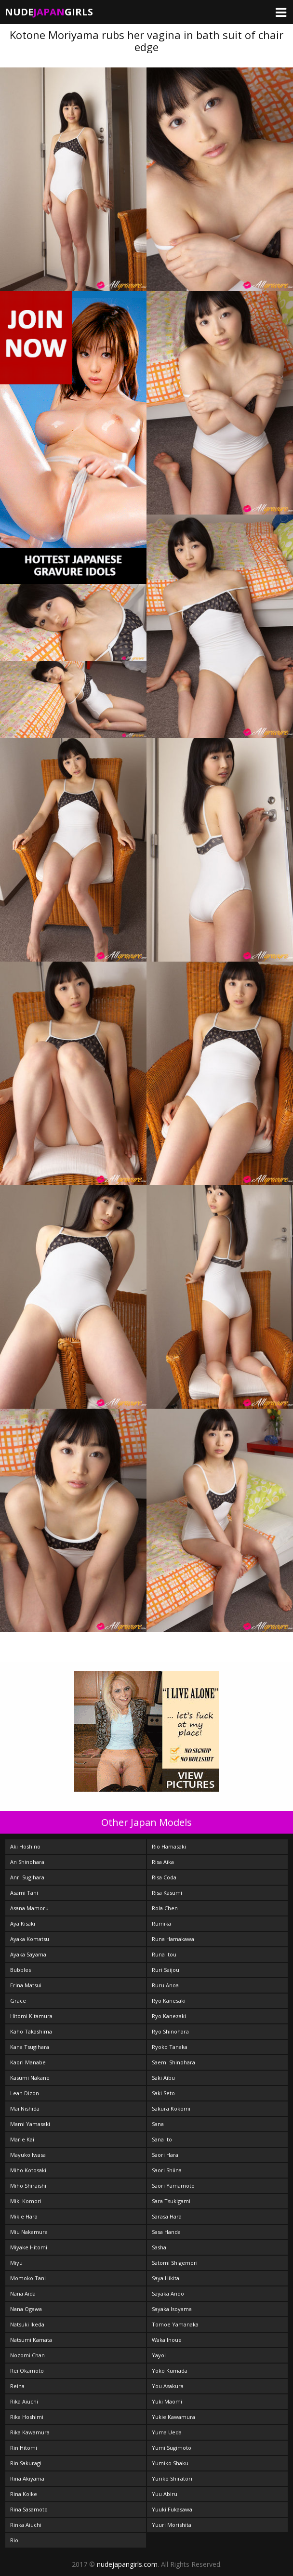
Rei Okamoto (27, 2370)
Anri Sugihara (27, 1877)
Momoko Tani (28, 2278)
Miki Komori (25, 2201)
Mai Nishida (25, 2108)
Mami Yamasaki (30, 2123)
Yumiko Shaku (170, 2463)
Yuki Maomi (167, 2401)
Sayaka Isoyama (172, 2308)
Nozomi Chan (27, 2355)
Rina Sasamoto (29, 2509)
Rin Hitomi (23, 2447)
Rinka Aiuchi (25, 2524)
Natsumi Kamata (31, 2339)
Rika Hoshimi (26, 2416)
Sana (158, 2123)
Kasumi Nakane (30, 2077)
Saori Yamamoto (173, 2185)
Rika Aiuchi (24, 2401)
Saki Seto (163, 2093)
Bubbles (20, 1969)
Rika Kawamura (30, 2432)
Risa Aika (163, 1861)
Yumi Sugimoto (171, 2447)
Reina (17, 2386)
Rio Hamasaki (169, 1846)
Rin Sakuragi (25, 2463)
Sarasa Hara (167, 2216)
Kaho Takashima (31, 2031)
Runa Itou (164, 1954)
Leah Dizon (24, 2093)
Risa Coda (164, 1877)
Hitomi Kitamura (31, 2016)
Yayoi (159, 2355)
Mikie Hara (24, 2216)
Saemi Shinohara (173, 2062)
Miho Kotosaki (28, 2170)
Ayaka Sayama (28, 1954)
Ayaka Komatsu (29, 1938)
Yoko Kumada (169, 2370)
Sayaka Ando (168, 2293)
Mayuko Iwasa (28, 2154)
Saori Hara (165, 2154)
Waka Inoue (167, 2339)
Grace (18, 2000)
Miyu (16, 2262)
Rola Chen (165, 1908)
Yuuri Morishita (171, 2524)
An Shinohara (27, 1861)
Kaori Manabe (28, 2062)
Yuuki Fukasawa (172, 2509)
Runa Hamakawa (173, 1938)
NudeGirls (49, 11)
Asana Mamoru (29, 1908)
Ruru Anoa (165, 1985)
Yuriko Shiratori (172, 2478)
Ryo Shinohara (170, 2031)
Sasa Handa (166, 2231)
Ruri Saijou (165, 1969)
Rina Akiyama (27, 2478)
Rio (14, 2540)
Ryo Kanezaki (169, 2016)
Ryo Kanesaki (169, 2000)
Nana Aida (23, 2293)
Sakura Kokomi (171, 2108)
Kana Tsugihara (29, 2046)
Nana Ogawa (26, 2308)
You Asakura (168, 2386)
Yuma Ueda (167, 2432)
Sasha (159, 2247)
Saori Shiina (167, 2170)
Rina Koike (23, 2493)
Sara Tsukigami (171, 2201)
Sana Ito (162, 2139)
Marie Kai (22, 2139)
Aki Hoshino (25, 1846)
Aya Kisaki (22, 1923)
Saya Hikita (165, 2278)
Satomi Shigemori (175, 2262)
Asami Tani (24, 1892)
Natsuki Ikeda (27, 2324)
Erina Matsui (25, 1985)
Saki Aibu (163, 2077)
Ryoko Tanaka (169, 2046)
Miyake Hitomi (28, 2247)
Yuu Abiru (164, 2493)
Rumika (161, 1923)
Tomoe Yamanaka (175, 2324)
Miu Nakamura (29, 2231)
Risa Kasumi (167, 1892)
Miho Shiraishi (28, 2185)
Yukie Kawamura (173, 2416)
